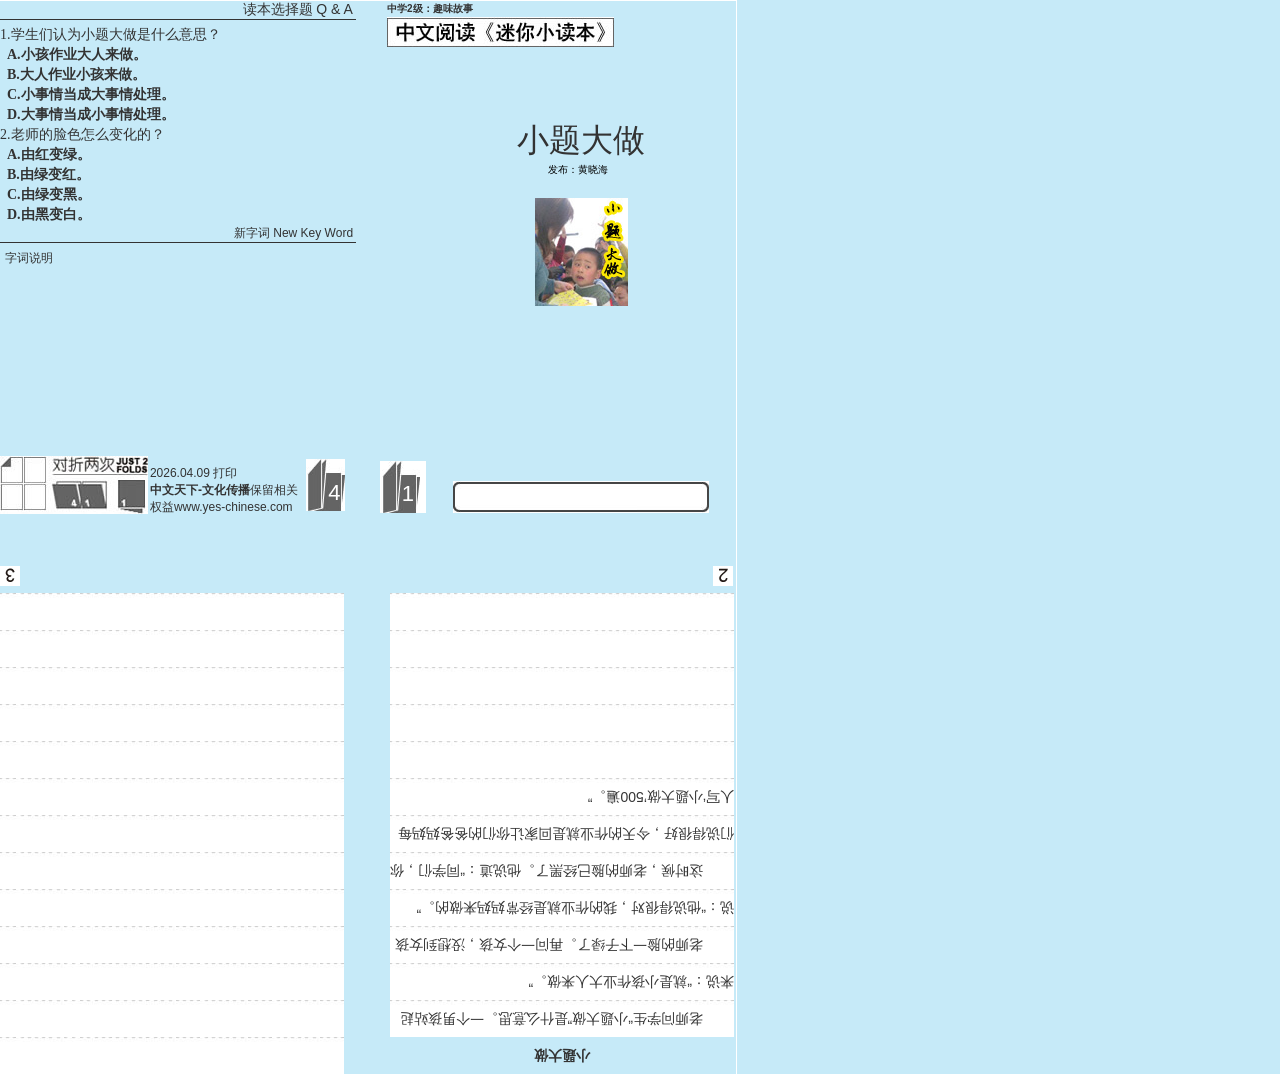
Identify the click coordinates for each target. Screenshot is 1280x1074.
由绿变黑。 (56, 194)
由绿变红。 (55, 174)
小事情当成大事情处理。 (98, 94)
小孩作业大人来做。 (84, 54)
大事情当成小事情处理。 (98, 114)
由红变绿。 (56, 154)
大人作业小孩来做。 (83, 74)
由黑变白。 (56, 214)
